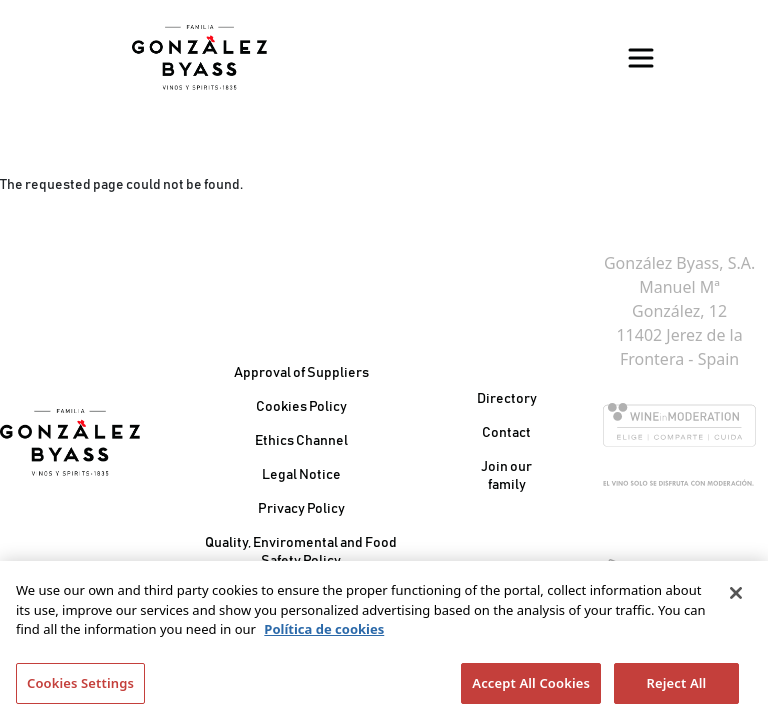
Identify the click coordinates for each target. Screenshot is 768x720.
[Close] (736, 599)
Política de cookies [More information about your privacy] (324, 635)
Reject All (677, 689)
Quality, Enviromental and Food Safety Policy (301, 552)
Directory (507, 399)
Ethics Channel (301, 441)
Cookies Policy (301, 407)
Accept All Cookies (531, 689)
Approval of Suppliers (301, 373)
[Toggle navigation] (641, 58)
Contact (506, 433)
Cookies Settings (80, 689)
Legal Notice (301, 475)
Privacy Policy (301, 509)
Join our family (506, 476)
